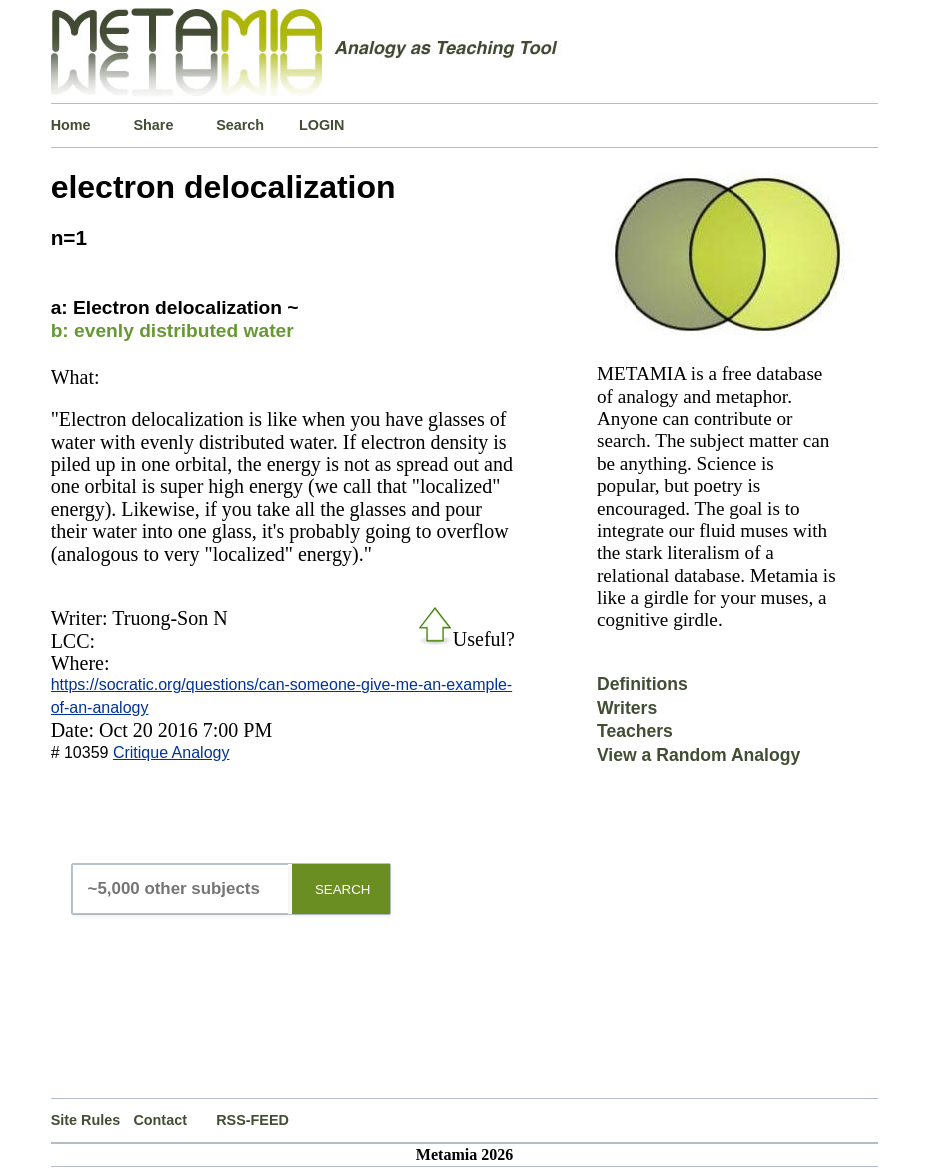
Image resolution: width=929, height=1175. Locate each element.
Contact (160, 1120)
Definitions (642, 684)
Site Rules (86, 1120)
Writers (627, 708)
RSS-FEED (252, 1120)
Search (240, 125)
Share (153, 125)
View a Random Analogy (698, 755)
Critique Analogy (171, 752)
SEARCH (343, 889)
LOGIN (322, 125)
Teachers (635, 731)
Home (71, 125)
